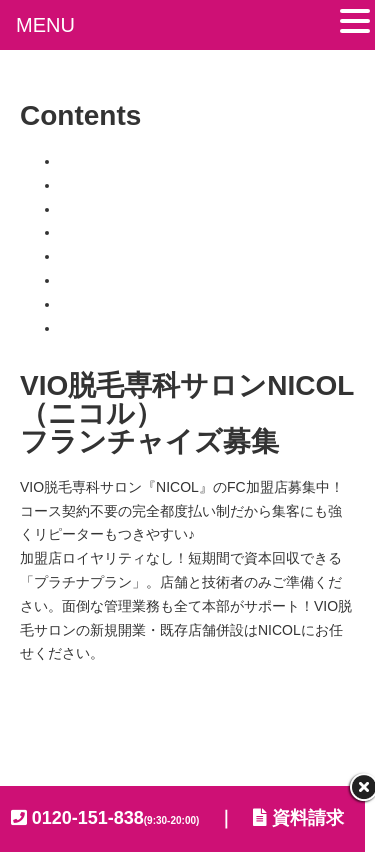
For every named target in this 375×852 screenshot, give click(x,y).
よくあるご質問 (109, 304)
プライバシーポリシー (195, 729)
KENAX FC (250, 753)
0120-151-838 (116, 818)
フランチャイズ (109, 232)
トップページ (102, 161)
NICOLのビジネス (116, 185)
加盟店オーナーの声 (123, 280)
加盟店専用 (95, 328)
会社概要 (55, 729)
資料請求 (298, 818)
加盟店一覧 (95, 256)
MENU (45, 25)
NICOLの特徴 (102, 209)
